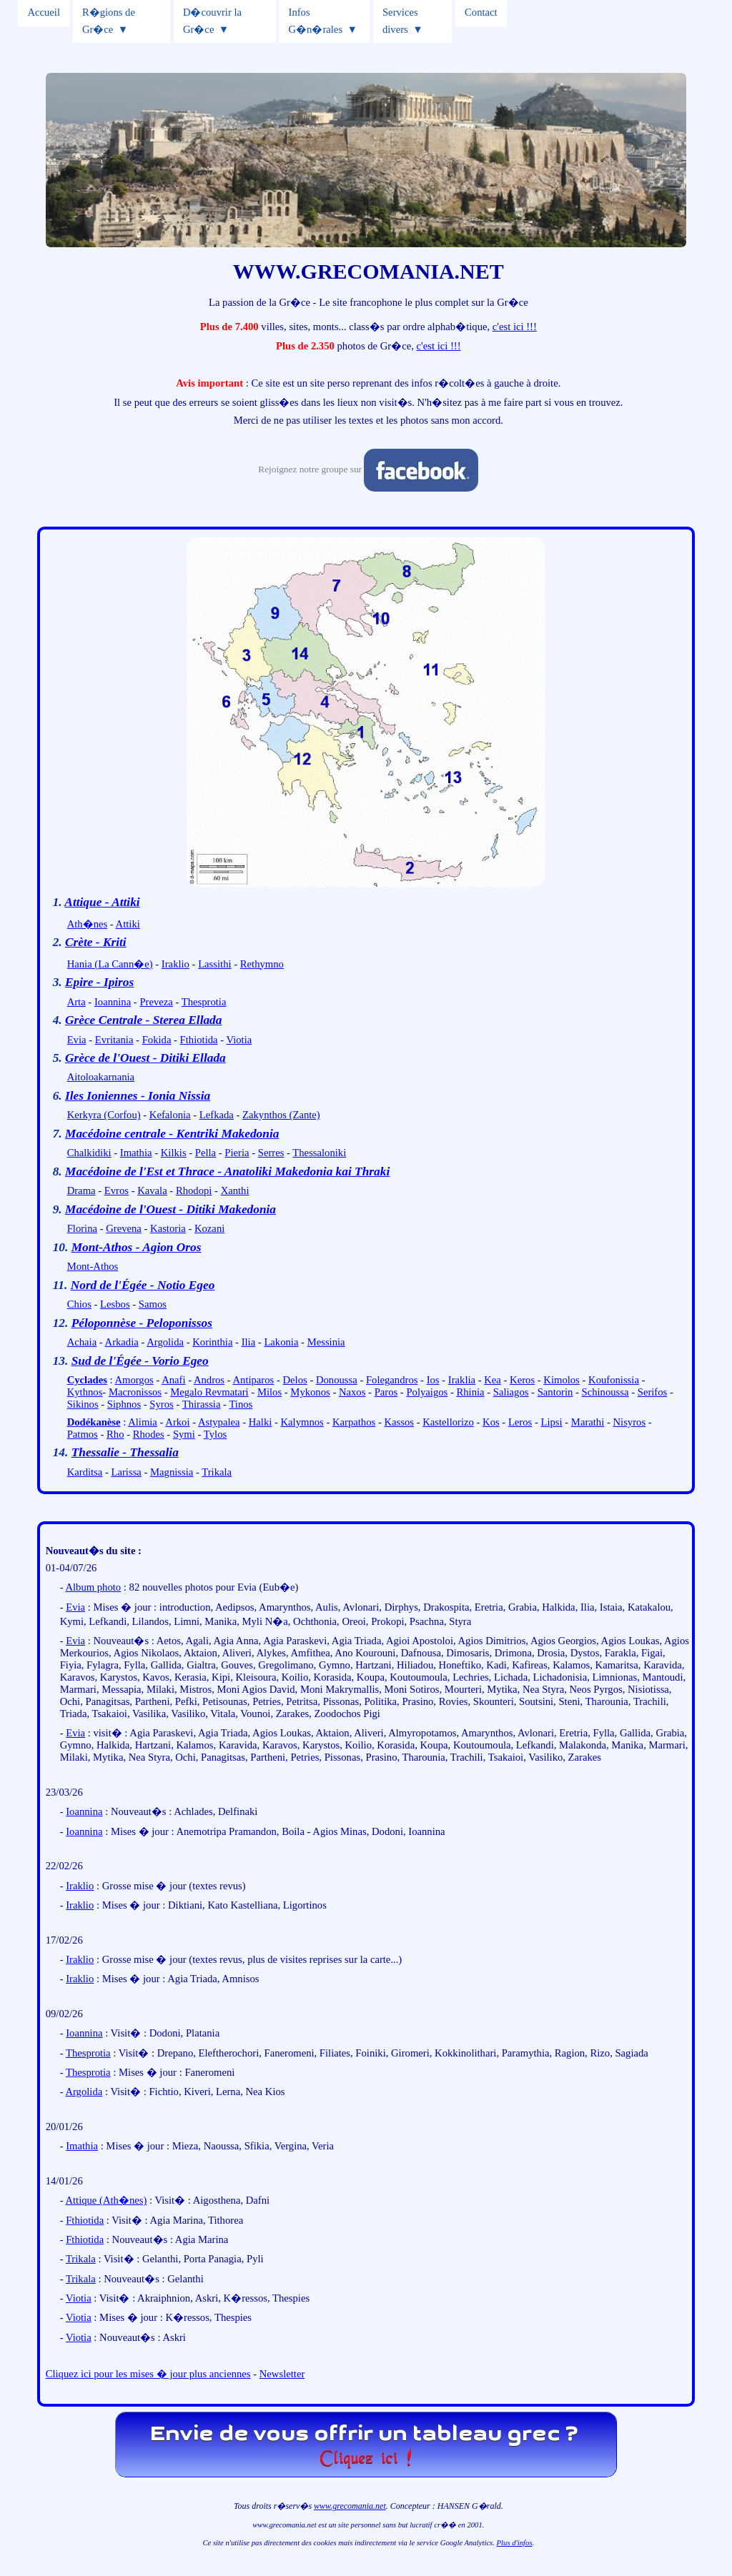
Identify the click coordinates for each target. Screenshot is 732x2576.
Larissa (127, 1472)
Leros (520, 1422)
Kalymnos (302, 1422)
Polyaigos (426, 1392)
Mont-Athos (93, 1266)
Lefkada (216, 1114)
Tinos (240, 1404)
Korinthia (212, 1342)
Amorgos (133, 1380)
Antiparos (253, 1380)
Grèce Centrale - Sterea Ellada (143, 1020)
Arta (76, 1002)
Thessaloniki (319, 1152)
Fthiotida (199, 1039)
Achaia (82, 1342)
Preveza (155, 1002)
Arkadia (122, 1342)
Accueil (43, 12)
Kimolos (561, 1380)
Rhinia (470, 1392)
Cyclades (87, 1380)
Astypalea (219, 1422)
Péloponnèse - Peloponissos (141, 1323)
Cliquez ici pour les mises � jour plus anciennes (148, 2373)
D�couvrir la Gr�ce (212, 20)
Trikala (217, 1472)
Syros (161, 1404)
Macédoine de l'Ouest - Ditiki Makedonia (170, 1209)
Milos (269, 1392)
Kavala (152, 1190)
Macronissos (135, 1392)
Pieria (236, 1152)
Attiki (128, 924)
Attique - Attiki (101, 902)
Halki (260, 1422)
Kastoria (168, 1228)
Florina (82, 1228)
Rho (115, 1434)
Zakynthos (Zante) (281, 1114)
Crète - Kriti (96, 942)
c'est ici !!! (515, 326)
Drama (81, 1190)
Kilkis (174, 1152)
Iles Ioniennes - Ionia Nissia (137, 1096)
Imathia (136, 1152)
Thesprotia (204, 1002)
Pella (205, 1152)
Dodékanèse (94, 1422)
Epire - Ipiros (99, 982)
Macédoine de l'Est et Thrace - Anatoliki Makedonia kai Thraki (227, 1171)
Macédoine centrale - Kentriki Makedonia (172, 1133)
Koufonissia (613, 1380)
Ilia (249, 1342)
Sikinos (83, 1404)
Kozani (209, 1228)
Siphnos (124, 1404)
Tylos (215, 1434)
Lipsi (552, 1422)
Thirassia (201, 1404)
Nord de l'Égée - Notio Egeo (143, 1285)
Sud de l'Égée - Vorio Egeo (140, 1361)
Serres (271, 1152)
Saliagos (511, 1392)
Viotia (239, 1039)
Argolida (165, 1342)
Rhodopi (194, 1190)
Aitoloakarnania (100, 1077)
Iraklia (461, 1380)
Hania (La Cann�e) (110, 964)
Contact (481, 12)
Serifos (653, 1392)
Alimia (142, 1422)
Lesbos (115, 1304)
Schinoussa (605, 1392)
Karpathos (353, 1422)
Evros (116, 1190)
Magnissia (171, 1472)
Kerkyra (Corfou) (104, 1114)
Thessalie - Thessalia (125, 1452)
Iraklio (175, 964)
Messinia (326, 1342)
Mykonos (310, 1392)
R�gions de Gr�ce (108, 20)
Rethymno (262, 964)
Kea (492, 1380)
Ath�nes (87, 924)
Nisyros (629, 1422)
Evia (76, 1039)
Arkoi (177, 1422)
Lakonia (281, 1342)
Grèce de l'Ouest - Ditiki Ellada (145, 1058)
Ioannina (112, 1002)
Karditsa (85, 1472)
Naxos (352, 1392)
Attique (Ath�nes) (106, 2200)
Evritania (114, 1039)
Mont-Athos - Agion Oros (136, 1247)
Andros (209, 1380)
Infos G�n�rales (316, 20)
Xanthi (235, 1190)
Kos (491, 1422)
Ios (433, 1380)
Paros (386, 1392)
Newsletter (282, 2373)
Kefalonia (170, 1114)
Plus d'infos (515, 2543)
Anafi (173, 1380)
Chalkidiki (89, 1152)
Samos (153, 1304)
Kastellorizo (448, 1422)
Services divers (400, 20)
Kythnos (85, 1392)
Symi (184, 1434)
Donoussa (336, 1380)
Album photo (93, 1587)
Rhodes (148, 1434)
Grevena (124, 1228)
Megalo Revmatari (209, 1392)
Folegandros (391, 1380)
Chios (79, 1304)
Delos (295, 1380)
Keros (522, 1380)
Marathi (587, 1422)
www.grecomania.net (350, 2506)
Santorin (555, 1392)
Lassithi (214, 964)
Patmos (82, 1434)
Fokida (157, 1039)
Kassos (399, 1422)
